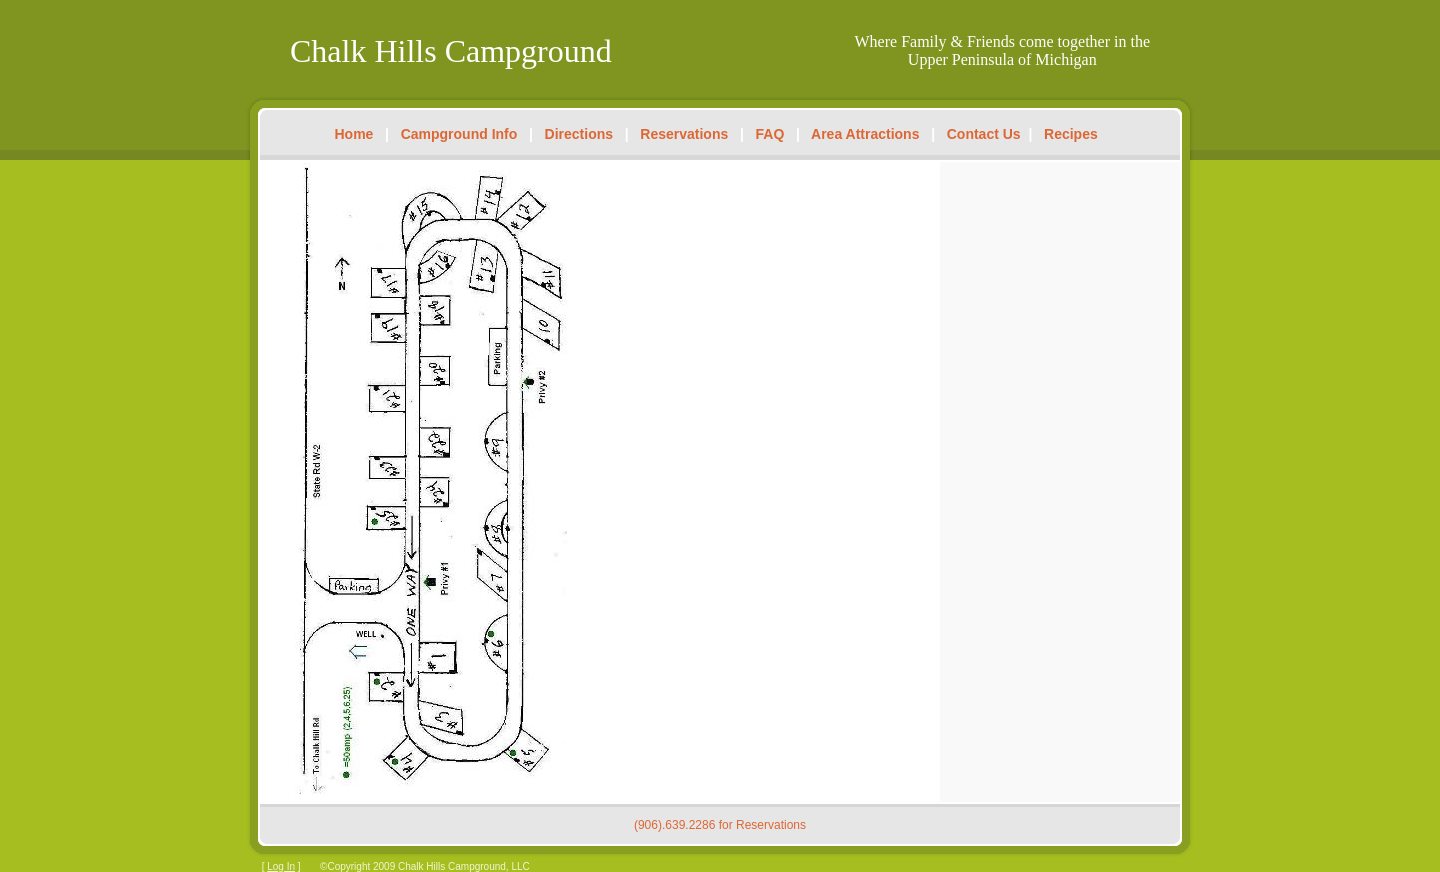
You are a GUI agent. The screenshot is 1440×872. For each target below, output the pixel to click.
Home (354, 134)
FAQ (770, 134)
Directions (579, 134)
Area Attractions (865, 134)
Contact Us (984, 134)
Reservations (684, 134)
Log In (281, 866)
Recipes (1071, 134)
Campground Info (459, 134)
